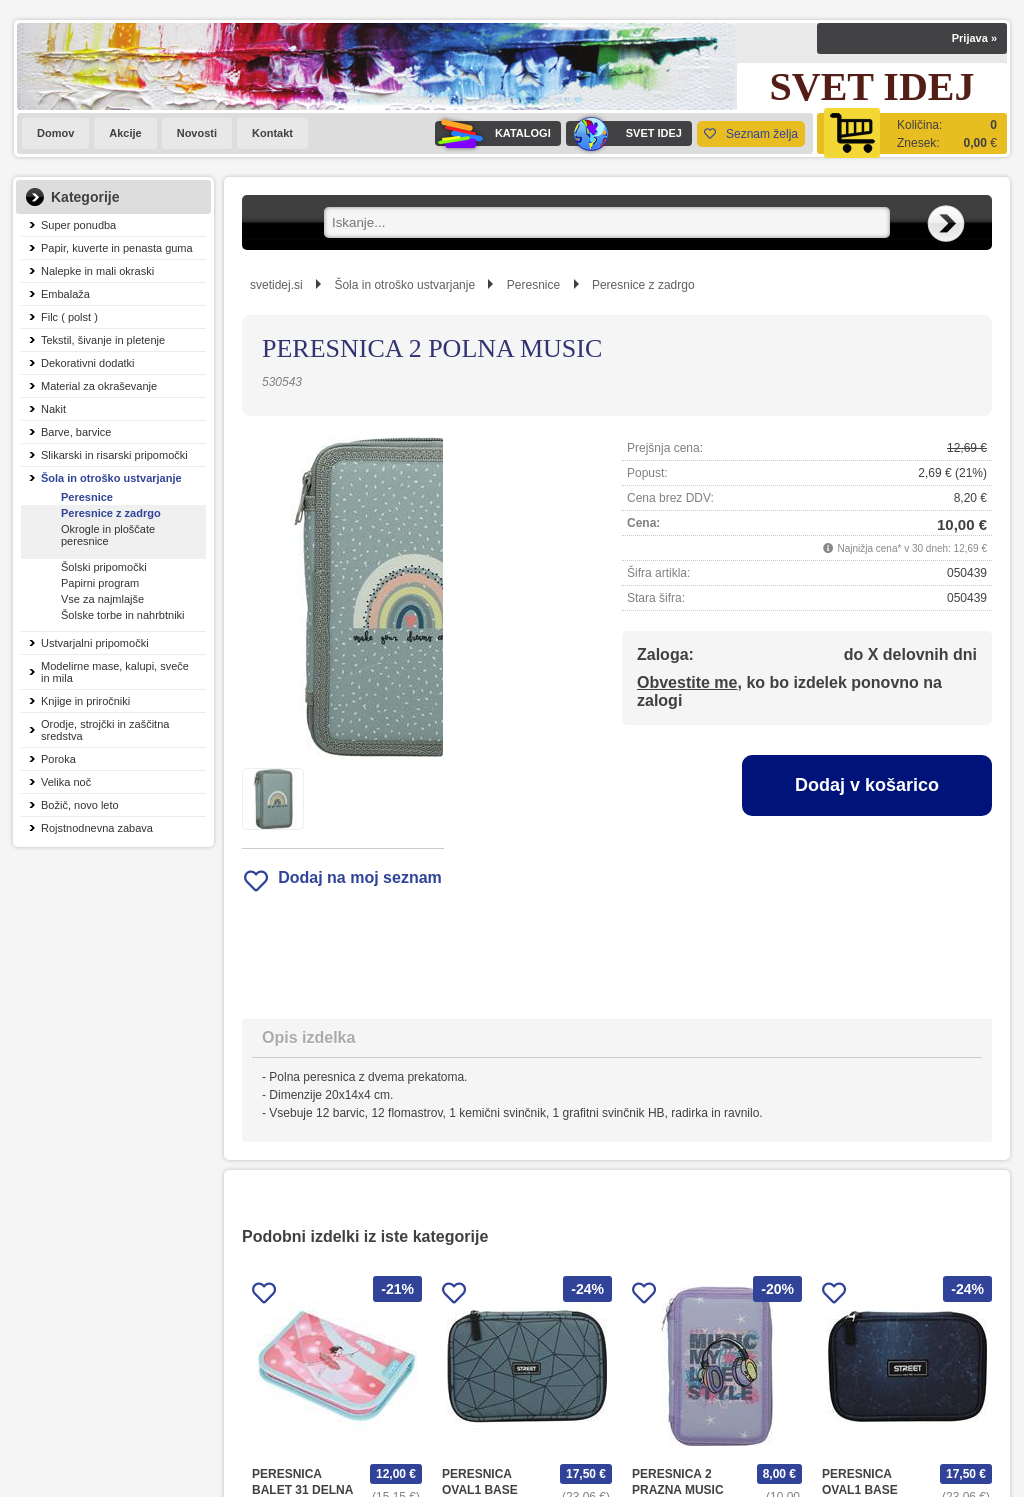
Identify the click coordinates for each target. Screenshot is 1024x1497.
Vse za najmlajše (102, 599)
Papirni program (100, 583)
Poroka (58, 759)
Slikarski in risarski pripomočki (114, 455)
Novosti (197, 133)
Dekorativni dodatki (88, 363)
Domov (55, 133)
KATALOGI (493, 133)
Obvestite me (687, 682)
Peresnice (87, 497)
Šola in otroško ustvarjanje (111, 478)
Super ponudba (78, 225)
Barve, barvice (76, 432)
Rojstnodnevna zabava (97, 828)
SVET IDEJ (624, 133)
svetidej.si (276, 285)
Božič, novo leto (80, 805)
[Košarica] (912, 133)
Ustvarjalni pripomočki (95, 643)
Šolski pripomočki (104, 567)
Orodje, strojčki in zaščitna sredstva (105, 730)
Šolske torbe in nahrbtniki (123, 615)
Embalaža (65, 294)
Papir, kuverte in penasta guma (117, 248)
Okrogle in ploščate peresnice (108, 535)
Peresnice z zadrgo (111, 513)
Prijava (974, 38)
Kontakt (272, 133)
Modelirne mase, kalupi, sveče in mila (115, 672)
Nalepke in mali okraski (97, 271)
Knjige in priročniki (85, 701)
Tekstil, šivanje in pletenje (103, 340)
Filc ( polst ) (69, 317)
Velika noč (66, 782)
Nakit (53, 409)
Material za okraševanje (99, 386)
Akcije (125, 133)
